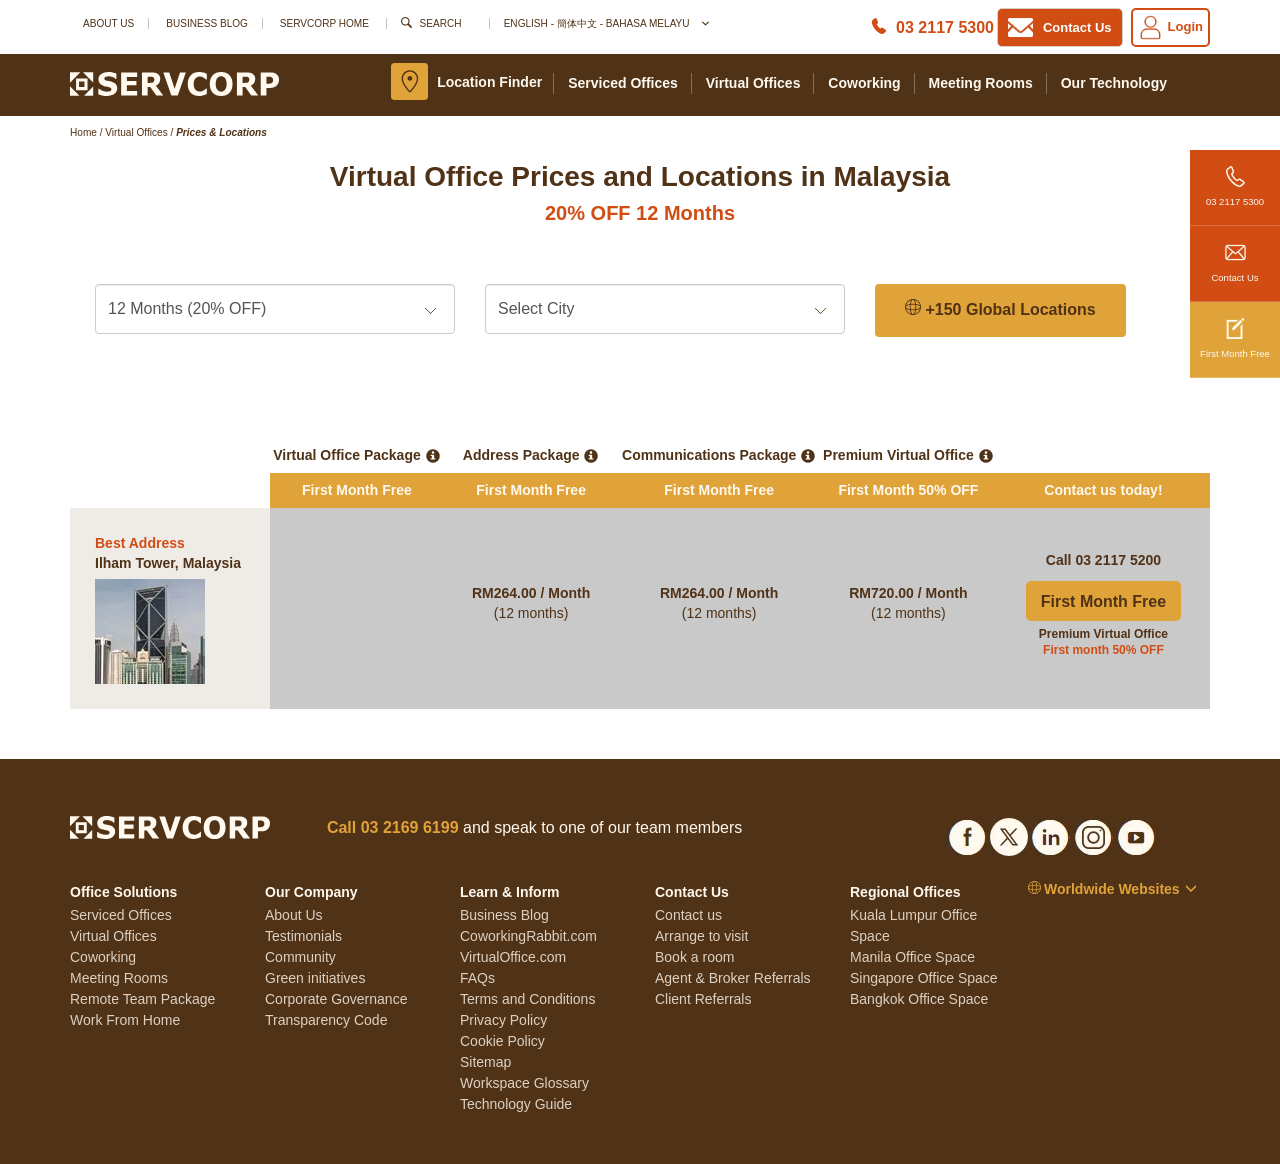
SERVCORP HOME (324, 23)
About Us (108, 23)
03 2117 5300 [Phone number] (945, 27)
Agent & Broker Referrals (733, 933)
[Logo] (174, 83)
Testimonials (303, 891)
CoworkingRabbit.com (528, 891)
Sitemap (485, 1017)
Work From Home (125, 975)
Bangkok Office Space (919, 954)
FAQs (477, 933)
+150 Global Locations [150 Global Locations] (1000, 309)
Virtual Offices (753, 83)
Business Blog (207, 23)
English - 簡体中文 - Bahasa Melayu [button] (606, 23)
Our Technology (1114, 83)
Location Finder (489, 82)
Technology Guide (516, 1059)
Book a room (694, 912)
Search (441, 23)
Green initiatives (315, 933)
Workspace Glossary (524, 1038)
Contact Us (1235, 254)
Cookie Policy (502, 996)
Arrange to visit (701, 891)
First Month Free (1235, 330)
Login (1170, 27)
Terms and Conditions (527, 954)
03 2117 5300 (1235, 178)
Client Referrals (703, 954)
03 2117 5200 (1118, 515)
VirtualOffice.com (513, 912)
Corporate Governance (336, 954)
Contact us (688, 870)
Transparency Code (326, 975)
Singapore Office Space (924, 933)
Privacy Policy (503, 975)
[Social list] (967, 788)
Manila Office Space (912, 912)
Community (300, 912)
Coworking (864, 83)
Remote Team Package (142, 954)
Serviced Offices (623, 83)
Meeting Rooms (981, 83)
